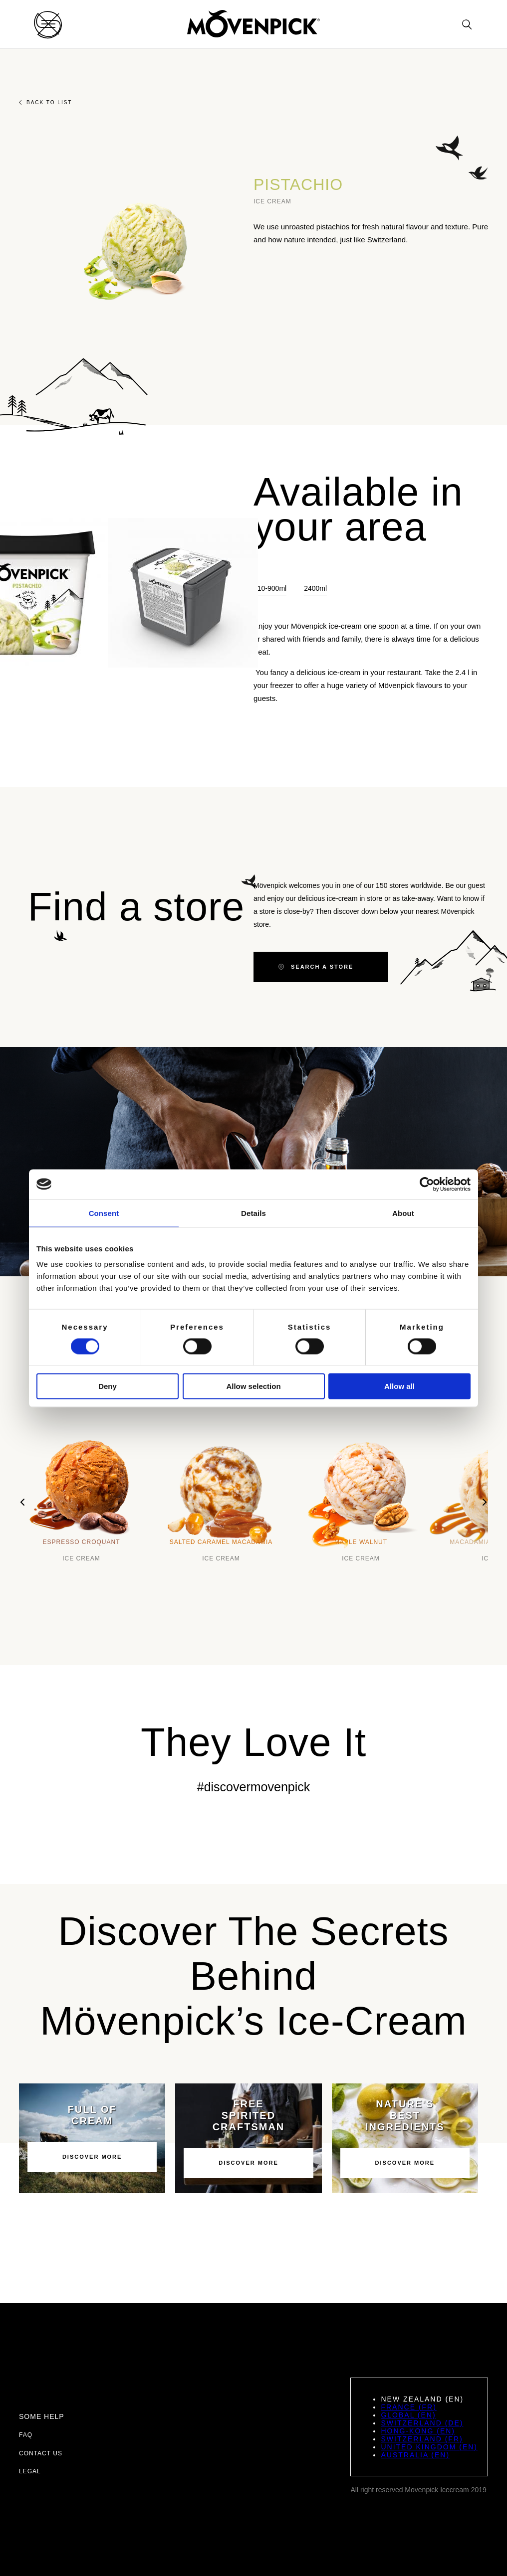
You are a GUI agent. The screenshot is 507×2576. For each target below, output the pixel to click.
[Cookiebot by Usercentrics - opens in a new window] (427, 1184)
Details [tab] (253, 1212)
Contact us (40, 2453)
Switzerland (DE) (422, 2423)
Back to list (45, 102)
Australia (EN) (415, 2455)
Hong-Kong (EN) (418, 2431)
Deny (107, 1386)
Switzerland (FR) (422, 2439)
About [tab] (403, 1212)
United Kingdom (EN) (429, 2447)
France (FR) (408, 2407)
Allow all (399, 1386)
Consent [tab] (104, 1212)
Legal (30, 2471)
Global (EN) (408, 2415)
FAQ (25, 2434)
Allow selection (253, 1386)
